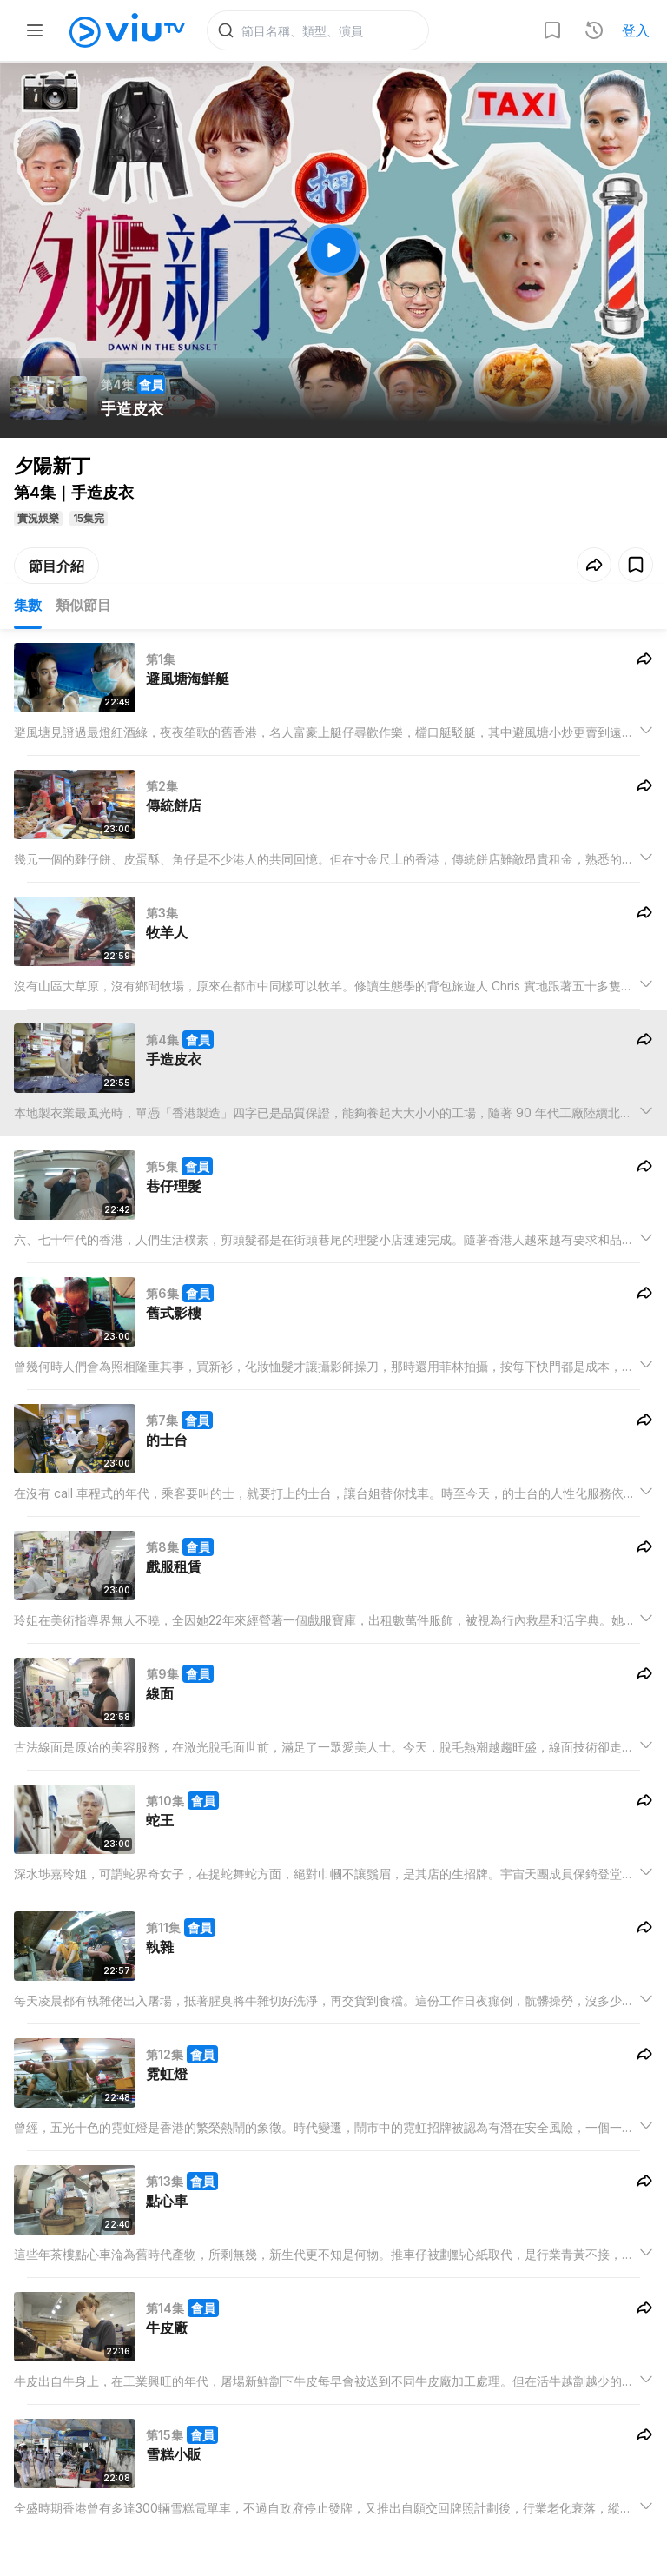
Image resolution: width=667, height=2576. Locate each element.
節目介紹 (56, 565)
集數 (28, 604)
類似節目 (83, 604)
